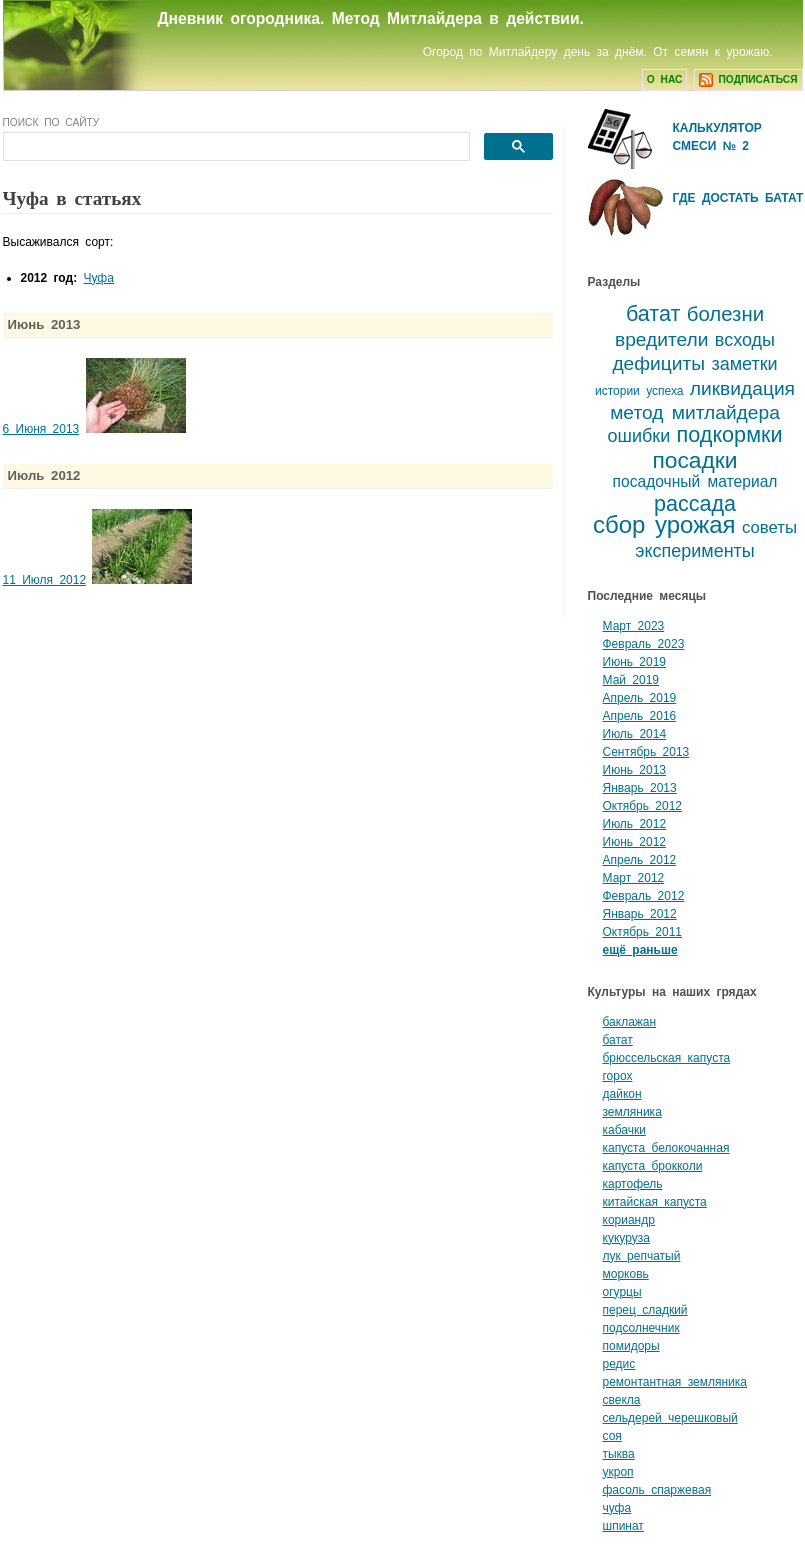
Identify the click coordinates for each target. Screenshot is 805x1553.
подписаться (748, 80)
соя (612, 1436)
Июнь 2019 (635, 662)
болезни (725, 314)
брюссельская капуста (667, 1058)
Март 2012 (634, 878)
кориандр (629, 1220)
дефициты (658, 363)
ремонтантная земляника (675, 1382)
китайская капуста (655, 1202)
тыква (619, 1454)
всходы (745, 340)
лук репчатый (642, 1256)
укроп (618, 1472)
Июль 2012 (635, 824)
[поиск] (234, 147)
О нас (665, 79)
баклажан (630, 1022)
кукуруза (626, 1238)
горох (618, 1076)
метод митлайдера (695, 412)
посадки (694, 460)
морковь (626, 1274)
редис (619, 1364)
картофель (633, 1184)
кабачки (624, 1130)
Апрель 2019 (640, 698)
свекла (622, 1400)
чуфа (617, 1508)
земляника (632, 1112)
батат (653, 313)
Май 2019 (631, 680)
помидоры (631, 1346)
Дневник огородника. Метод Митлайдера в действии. (371, 18)
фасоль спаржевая (657, 1490)
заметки (744, 364)
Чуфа (99, 278)
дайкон (622, 1094)
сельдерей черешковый (670, 1418)
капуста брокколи (653, 1166)
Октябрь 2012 (643, 806)
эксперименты (695, 551)
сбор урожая (664, 524)
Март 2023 (634, 626)
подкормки (730, 434)
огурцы (622, 1292)
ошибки (639, 436)
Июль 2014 (635, 734)
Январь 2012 (640, 914)
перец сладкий (645, 1310)
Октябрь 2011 (643, 932)
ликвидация (742, 388)
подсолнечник (641, 1328)
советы (769, 527)
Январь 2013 (640, 788)
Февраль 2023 (644, 644)
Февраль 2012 (644, 896)
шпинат (623, 1526)
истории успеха (639, 391)
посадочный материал (695, 481)
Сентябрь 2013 (646, 752)
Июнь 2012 (635, 842)
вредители (662, 339)
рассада (695, 503)
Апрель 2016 (640, 716)
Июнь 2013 (635, 770)
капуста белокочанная (666, 1148)
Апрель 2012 (640, 860)
